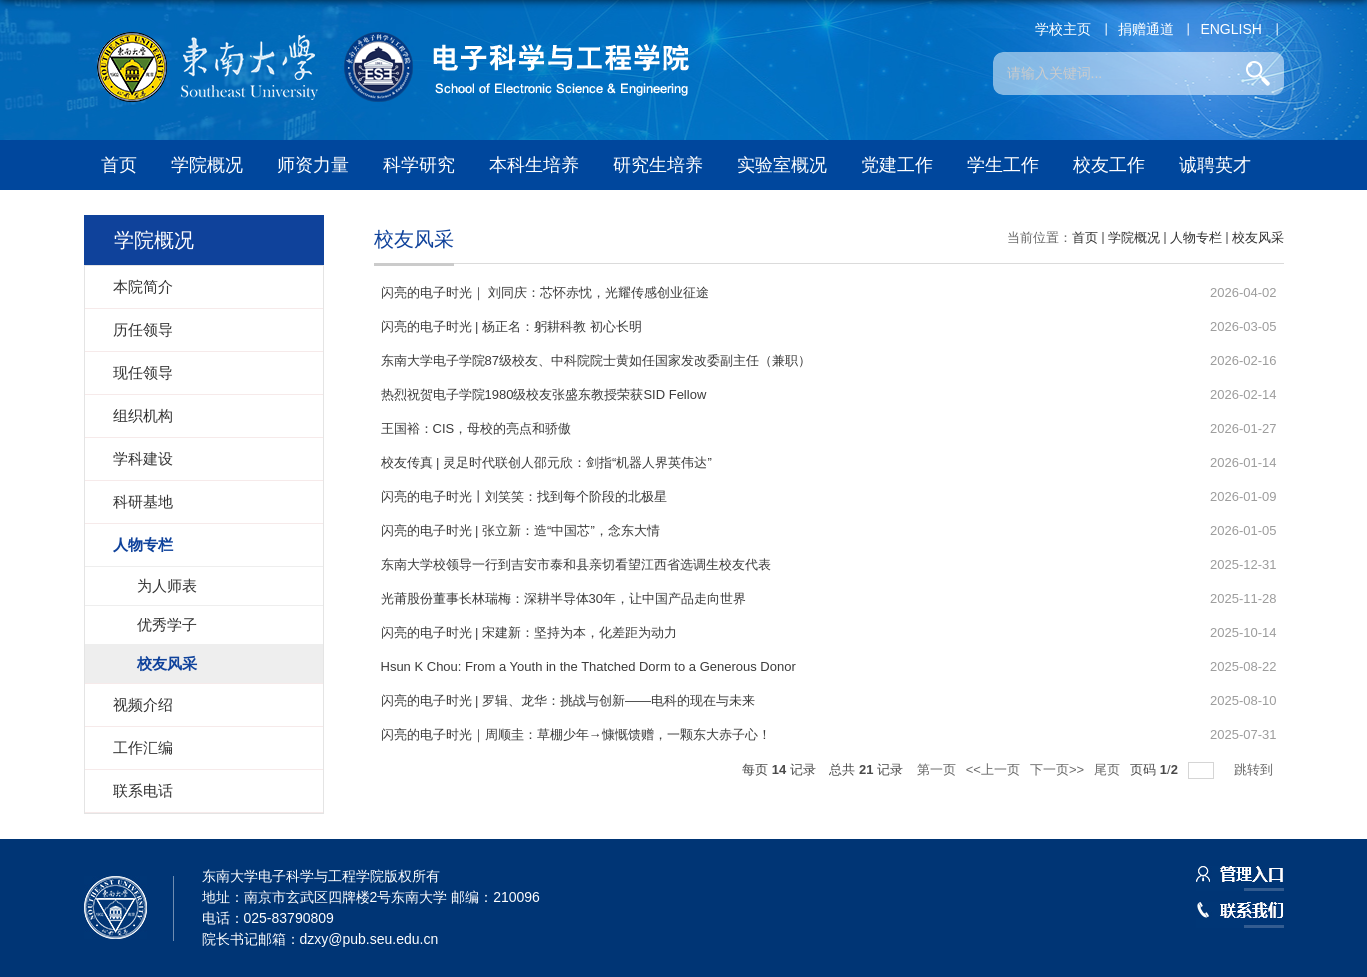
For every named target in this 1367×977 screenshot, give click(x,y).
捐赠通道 (1146, 29)
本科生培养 (534, 165)
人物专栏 (1196, 237)
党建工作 (897, 165)
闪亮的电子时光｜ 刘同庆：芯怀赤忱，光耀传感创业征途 (545, 292)
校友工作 (1109, 165)
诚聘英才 (1215, 165)
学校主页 (1063, 29)
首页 (119, 165)
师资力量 (313, 165)
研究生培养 (658, 165)
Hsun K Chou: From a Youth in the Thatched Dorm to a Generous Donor (588, 666)
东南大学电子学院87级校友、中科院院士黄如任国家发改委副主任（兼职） (596, 360)
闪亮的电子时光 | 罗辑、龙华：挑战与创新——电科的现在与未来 (568, 700)
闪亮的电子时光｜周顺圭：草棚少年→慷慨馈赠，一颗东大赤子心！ (576, 734)
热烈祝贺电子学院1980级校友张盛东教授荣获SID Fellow (544, 394)
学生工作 (1003, 165)
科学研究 (419, 165)
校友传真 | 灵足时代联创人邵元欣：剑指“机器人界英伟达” (546, 462)
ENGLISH (1230, 29)
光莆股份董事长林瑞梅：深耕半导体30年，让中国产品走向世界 (563, 598)
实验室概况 (782, 165)
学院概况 (207, 165)
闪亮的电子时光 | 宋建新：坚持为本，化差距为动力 (529, 632)
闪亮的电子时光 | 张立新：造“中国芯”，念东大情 (520, 530)
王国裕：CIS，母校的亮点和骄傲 (476, 428)
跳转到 (1255, 769)
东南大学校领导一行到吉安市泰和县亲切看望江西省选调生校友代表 (576, 564)
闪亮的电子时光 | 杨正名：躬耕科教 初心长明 (511, 326)
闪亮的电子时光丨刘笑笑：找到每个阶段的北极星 (524, 496)
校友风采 (1258, 237)
